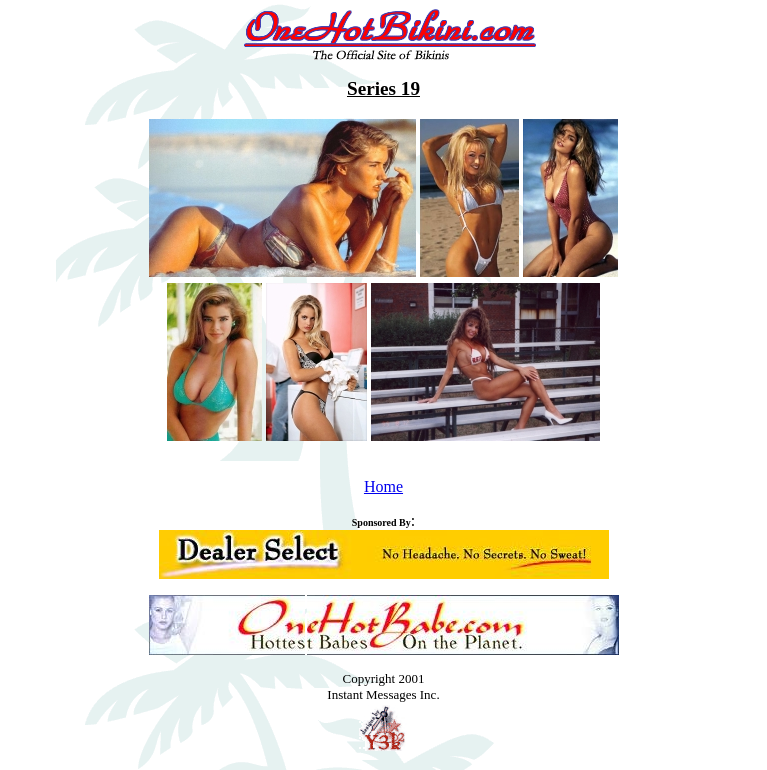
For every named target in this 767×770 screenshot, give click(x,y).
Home (383, 486)
